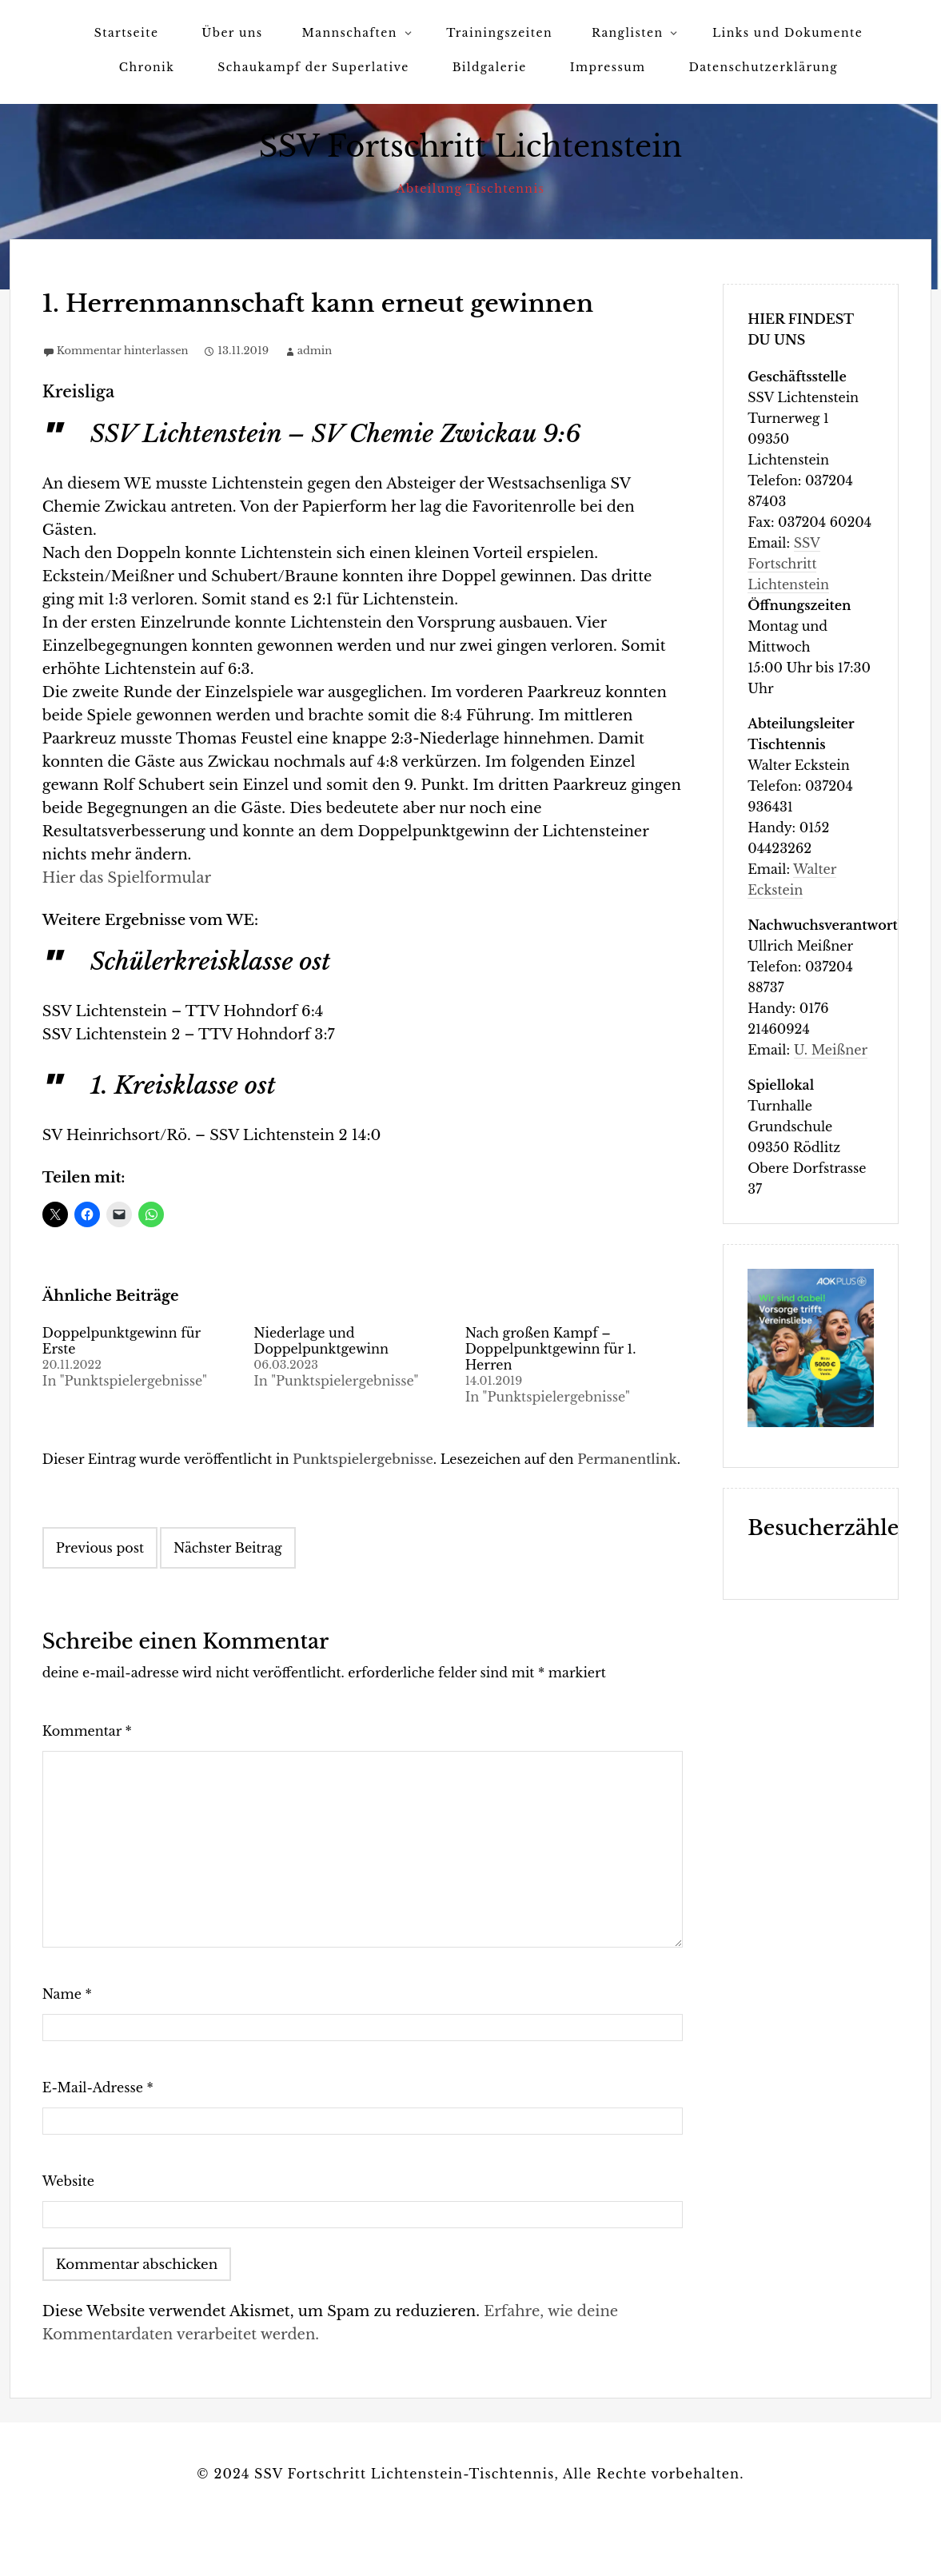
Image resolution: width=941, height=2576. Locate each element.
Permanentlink (627, 1459)
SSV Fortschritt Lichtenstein (470, 147)
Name (67, 1994)
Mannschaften (349, 33)
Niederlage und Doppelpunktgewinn (321, 1341)
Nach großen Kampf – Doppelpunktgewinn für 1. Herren (550, 1349)
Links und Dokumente (787, 33)
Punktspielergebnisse (363, 1459)
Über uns (231, 33)
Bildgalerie (490, 67)
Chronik (146, 67)
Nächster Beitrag (227, 1548)
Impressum (608, 67)
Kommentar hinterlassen (123, 350)
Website (68, 2181)
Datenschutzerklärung (763, 67)
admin (314, 350)
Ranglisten (627, 33)
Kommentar (87, 1731)
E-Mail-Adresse (98, 2087)
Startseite (126, 33)
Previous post (100, 1548)
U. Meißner (830, 1050)
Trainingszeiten (499, 33)
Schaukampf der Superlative (313, 67)
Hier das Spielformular (126, 878)
